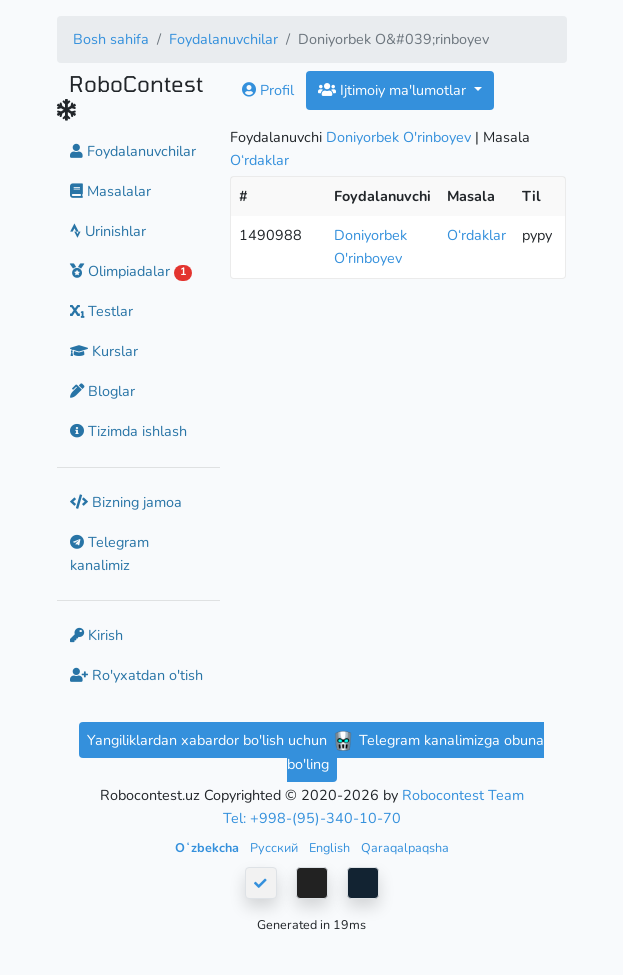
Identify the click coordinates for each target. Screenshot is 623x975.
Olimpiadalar (131, 271)
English (331, 847)
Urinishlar (108, 231)
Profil (268, 90)
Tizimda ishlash (128, 431)
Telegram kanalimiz (109, 553)
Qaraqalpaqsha (405, 847)
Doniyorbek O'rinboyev (398, 137)
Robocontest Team (463, 795)
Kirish (96, 635)
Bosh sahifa (111, 39)
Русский (275, 847)
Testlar (101, 311)
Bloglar (102, 391)
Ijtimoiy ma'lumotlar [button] (394, 90)
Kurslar (104, 351)
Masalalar (110, 191)
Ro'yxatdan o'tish (136, 675)
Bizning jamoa (126, 502)
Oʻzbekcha (208, 847)
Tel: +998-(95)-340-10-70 (312, 818)
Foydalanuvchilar (223, 39)
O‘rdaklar (259, 160)
